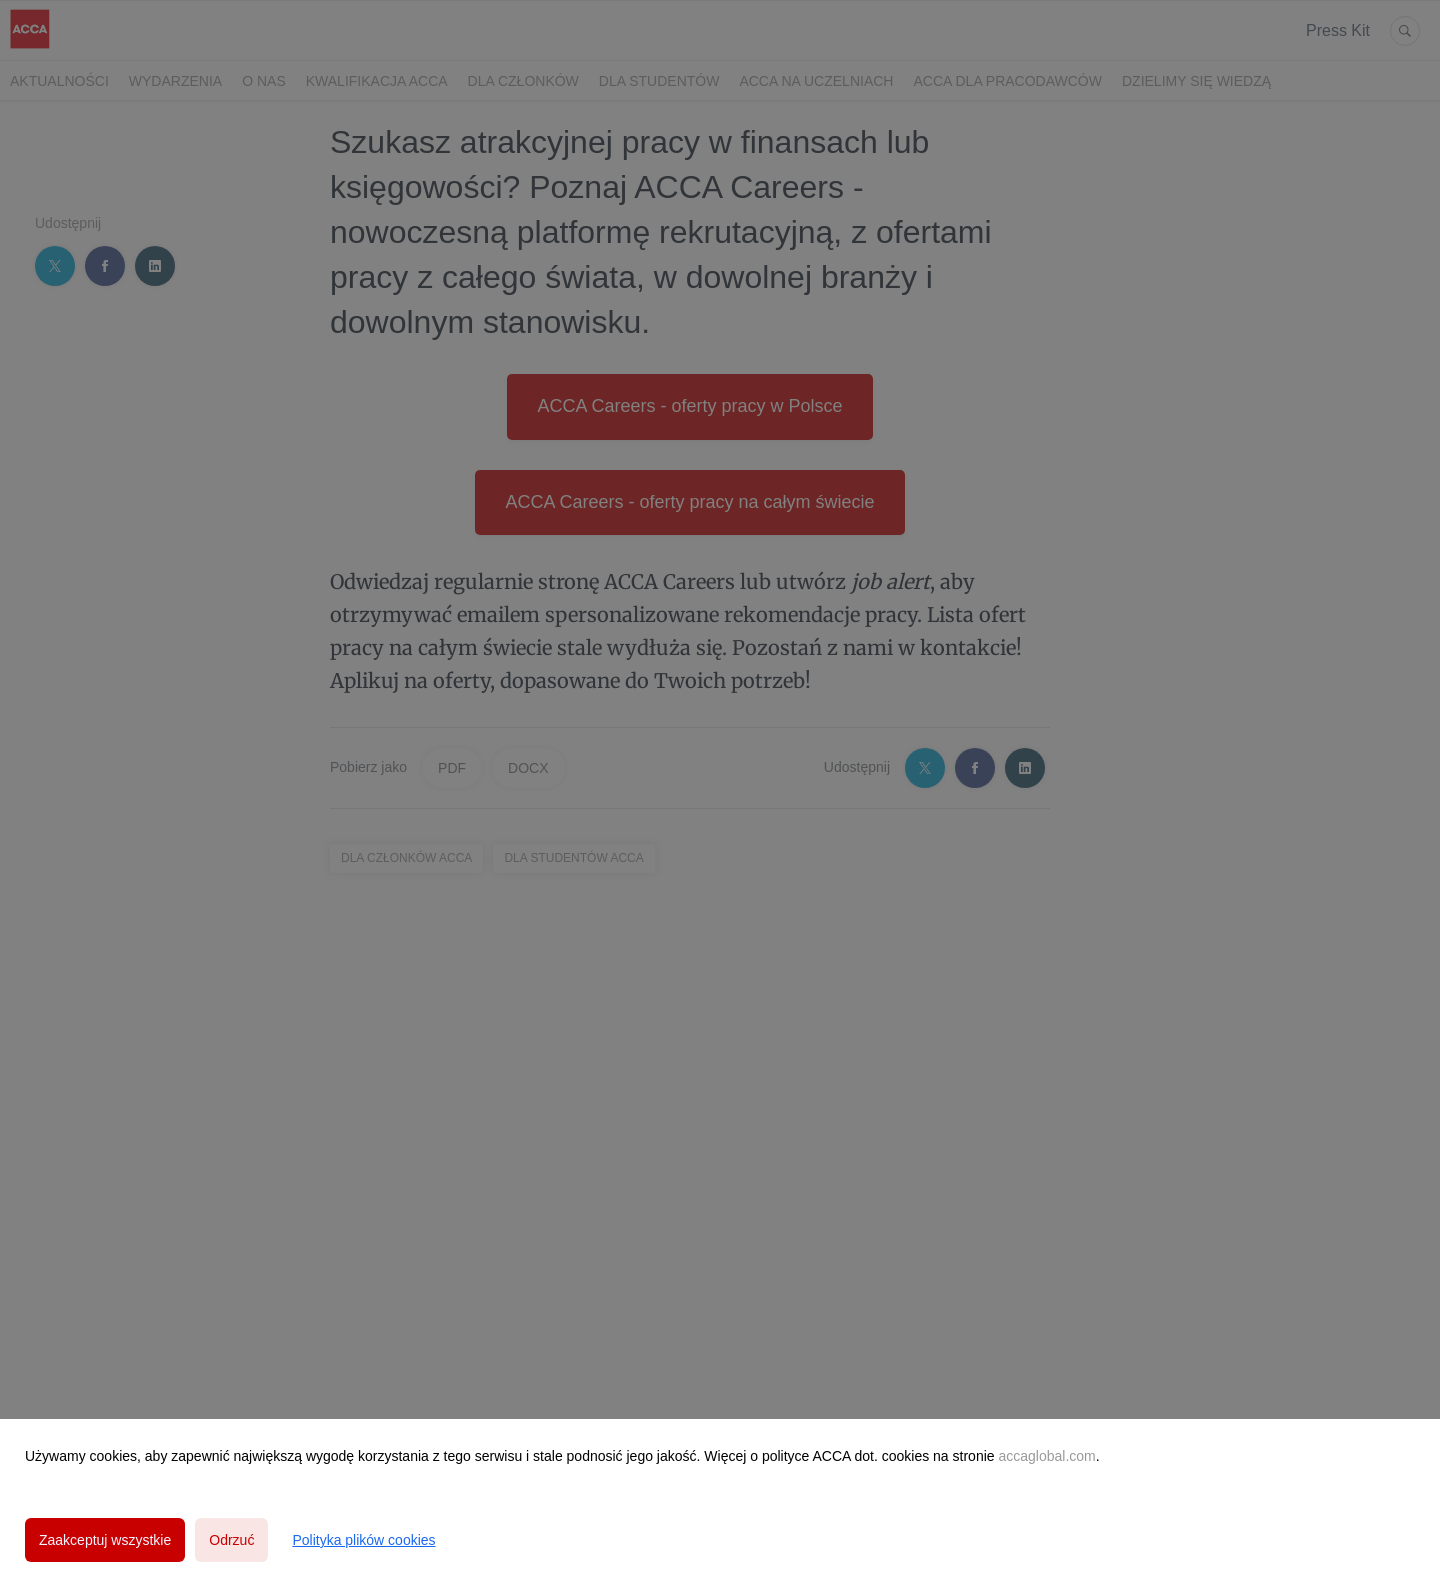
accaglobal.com (1046, 1456)
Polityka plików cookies (363, 1540)
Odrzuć (231, 1540)
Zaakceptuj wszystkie (105, 1540)
